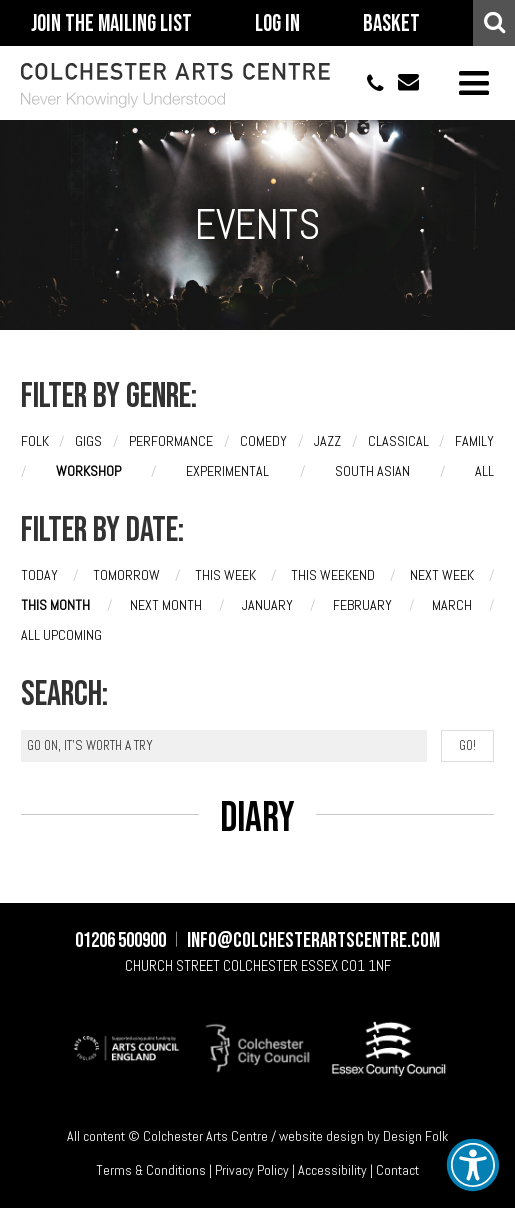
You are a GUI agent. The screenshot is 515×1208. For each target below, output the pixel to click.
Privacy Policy (252, 1170)
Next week (442, 575)
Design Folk (415, 1136)
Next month (166, 605)
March (452, 605)
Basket (391, 24)
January (267, 605)
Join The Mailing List (111, 24)
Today (39, 575)
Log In (277, 24)
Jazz (327, 441)
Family (474, 441)
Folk (35, 441)
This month (55, 605)
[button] (473, 1165)
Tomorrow (126, 575)
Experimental (227, 471)
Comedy (263, 441)
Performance (171, 441)
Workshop (88, 471)
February (362, 605)
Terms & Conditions (151, 1170)
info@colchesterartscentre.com (401, 82)
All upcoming (61, 635)
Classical (398, 441)
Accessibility (332, 1170)
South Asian (372, 471)
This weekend (333, 575)
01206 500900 (366, 82)
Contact (397, 1170)
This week (225, 575)
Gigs (88, 441)
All (484, 471)
